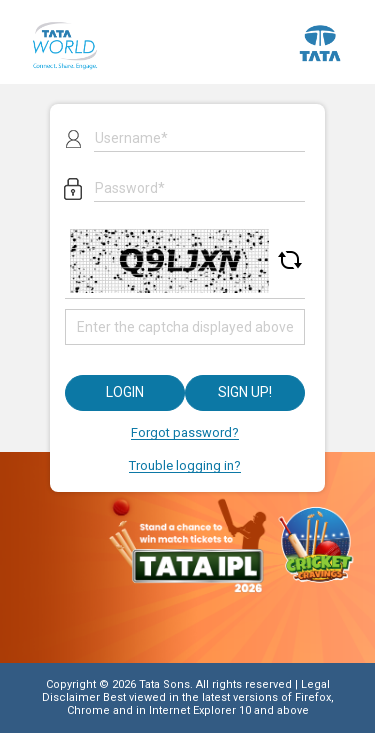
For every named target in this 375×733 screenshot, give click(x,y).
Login (125, 392)
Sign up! (245, 392)
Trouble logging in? (185, 465)
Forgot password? (185, 432)
